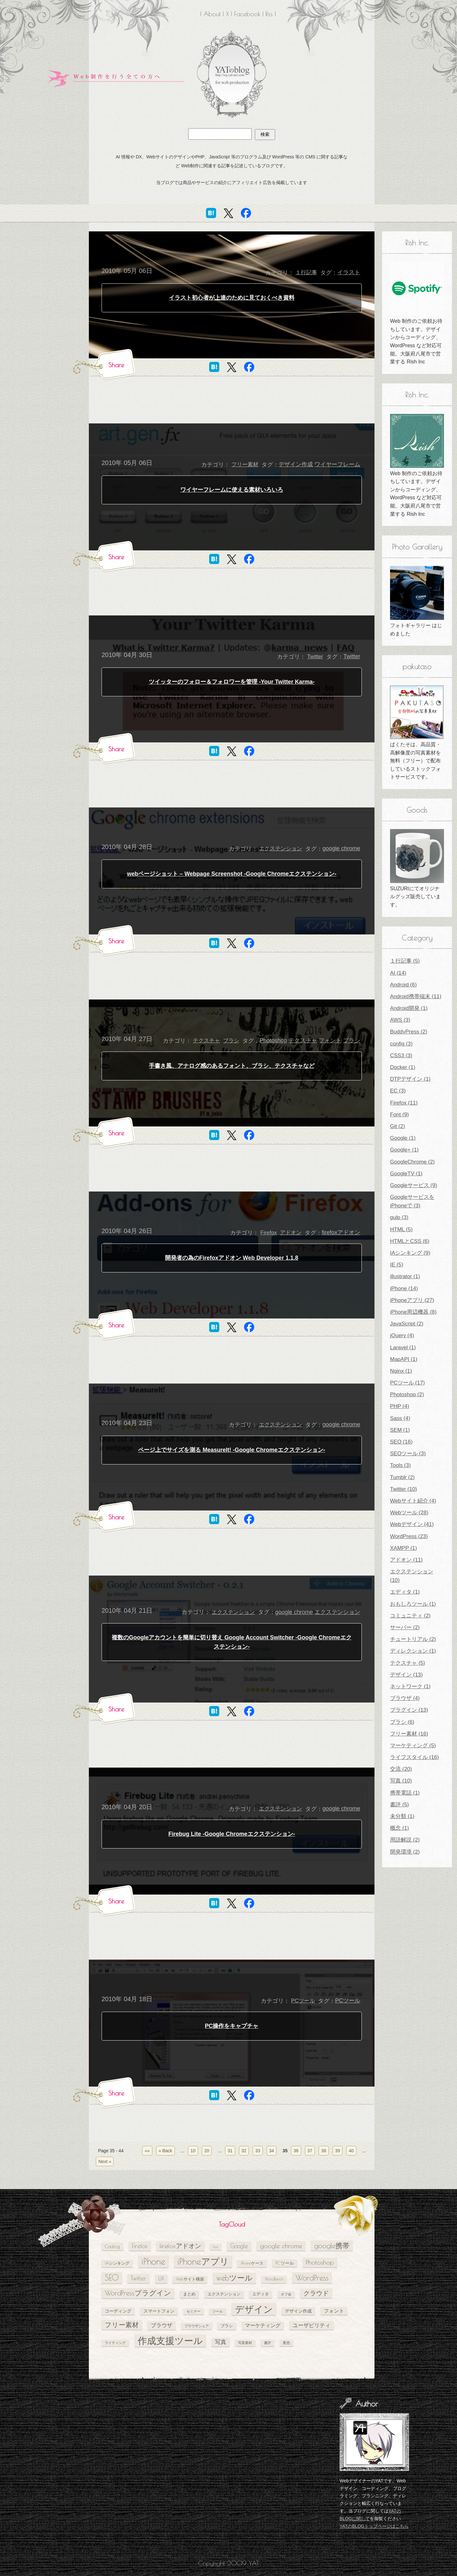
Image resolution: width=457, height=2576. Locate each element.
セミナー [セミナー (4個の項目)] (194, 2311)
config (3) (401, 1044)
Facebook (247, 13)
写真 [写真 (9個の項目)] (220, 2342)
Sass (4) (400, 1418)
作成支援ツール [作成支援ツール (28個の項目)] (170, 2340)
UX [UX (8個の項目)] (161, 2278)
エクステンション (280, 849)
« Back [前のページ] (165, 2150)
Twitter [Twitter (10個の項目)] (138, 2278)
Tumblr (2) (402, 1477)
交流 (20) (401, 1769)
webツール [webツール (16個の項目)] (234, 2277)
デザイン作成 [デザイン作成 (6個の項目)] (298, 2311)
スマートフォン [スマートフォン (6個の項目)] (159, 2311)
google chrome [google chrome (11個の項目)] (281, 2245)
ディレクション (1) (413, 1651)
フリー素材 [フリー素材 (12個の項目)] (122, 2324)
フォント (330, 1040)
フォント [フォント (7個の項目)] (334, 2311)
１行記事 (306, 272)
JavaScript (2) (406, 1324)
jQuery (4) (402, 1335)
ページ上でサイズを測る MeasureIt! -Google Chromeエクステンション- (231, 1450)
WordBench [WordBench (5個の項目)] (274, 2279)
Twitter (315, 657)
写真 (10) (401, 1781)
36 (296, 2150)
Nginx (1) (401, 1371)
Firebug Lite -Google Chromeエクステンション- (232, 1834)
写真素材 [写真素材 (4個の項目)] (245, 2343)
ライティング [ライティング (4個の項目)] (115, 2343)
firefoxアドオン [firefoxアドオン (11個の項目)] (180, 2245)
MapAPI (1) (403, 1359)
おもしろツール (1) (413, 1604)
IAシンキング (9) (410, 1253)
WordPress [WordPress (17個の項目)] (311, 2277)
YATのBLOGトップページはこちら (374, 2526)
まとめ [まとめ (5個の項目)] (189, 2294)
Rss (269, 13)
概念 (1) (399, 1828)
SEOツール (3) (408, 1454)
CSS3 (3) (401, 1055)
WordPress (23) (409, 1536)
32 (244, 2150)
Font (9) (399, 1115)
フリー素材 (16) (409, 1734)
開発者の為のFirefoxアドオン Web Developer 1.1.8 (231, 1258)
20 (206, 2150)
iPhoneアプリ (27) (412, 1300)
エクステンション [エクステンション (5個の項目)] (224, 2294)
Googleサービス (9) (413, 1185)
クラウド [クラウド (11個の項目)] (316, 2293)
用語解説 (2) (405, 1840)
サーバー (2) (405, 1627)
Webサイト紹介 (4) (413, 1501)
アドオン (290, 1233)
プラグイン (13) (409, 1710)
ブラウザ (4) (405, 1698)
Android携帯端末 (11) (415, 996)
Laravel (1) (403, 1347)
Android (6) (403, 985)
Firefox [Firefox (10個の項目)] (140, 2245)
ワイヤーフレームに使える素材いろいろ (231, 490)
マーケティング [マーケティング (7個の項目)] (263, 2325)
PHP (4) (399, 1406)
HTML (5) (401, 1229)
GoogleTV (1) (406, 1174)
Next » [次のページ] (104, 2161)
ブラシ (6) (402, 1722)
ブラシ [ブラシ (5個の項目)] (227, 2325)
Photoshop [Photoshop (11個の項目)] (320, 2262)
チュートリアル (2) (413, 1639)
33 (257, 2150)
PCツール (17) (407, 1383)
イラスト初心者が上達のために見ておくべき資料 (232, 298)
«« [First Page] (147, 2150)
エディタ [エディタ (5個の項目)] (260, 2294)
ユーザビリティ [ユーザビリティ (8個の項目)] (311, 2325)
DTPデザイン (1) (410, 1079)
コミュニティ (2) (410, 1616)
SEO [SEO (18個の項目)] (112, 2277)
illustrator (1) (405, 1276)
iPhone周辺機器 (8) (413, 1312)
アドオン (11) (406, 1560)
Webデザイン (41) (412, 1524)
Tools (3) (400, 1465)
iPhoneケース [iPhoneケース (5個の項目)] (252, 2263)
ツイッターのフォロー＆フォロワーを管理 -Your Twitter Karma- (232, 682)
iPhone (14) (404, 1288)
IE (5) (396, 1265)
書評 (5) (399, 1805)
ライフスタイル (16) (414, 1757)
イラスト (348, 272)
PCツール (303, 2001)
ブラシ (231, 1041)
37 (310, 2150)
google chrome (341, 848)
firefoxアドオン (341, 1232)
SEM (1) (400, 1430)
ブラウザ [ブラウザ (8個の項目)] (161, 2325)
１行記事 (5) (405, 961)
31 (230, 2150)
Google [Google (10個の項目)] (239, 2245)
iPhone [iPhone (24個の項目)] (153, 2261)
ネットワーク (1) (410, 1686)
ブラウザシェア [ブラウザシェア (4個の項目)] (196, 2326)
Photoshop (273, 1040)
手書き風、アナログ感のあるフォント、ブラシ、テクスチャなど (232, 1066)
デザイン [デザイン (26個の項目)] (254, 2309)
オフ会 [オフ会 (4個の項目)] (286, 2294)
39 (337, 2150)
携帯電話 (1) (405, 1793)
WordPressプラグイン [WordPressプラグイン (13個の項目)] (138, 2293)
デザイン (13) (406, 1675)
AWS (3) (400, 1020)
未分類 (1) (402, 1816)
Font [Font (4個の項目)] (215, 2247)
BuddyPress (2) (408, 1032)
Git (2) (397, 1126)
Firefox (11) (404, 1103)
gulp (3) (399, 1217)
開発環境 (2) (405, 1852)
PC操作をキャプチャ (231, 2026)
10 (192, 2150)
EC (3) (398, 1091)
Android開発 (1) (408, 1008)
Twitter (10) (403, 1489)
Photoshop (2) (407, 1394)
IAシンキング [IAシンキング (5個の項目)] (117, 2263)
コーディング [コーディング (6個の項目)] (118, 2311)
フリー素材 (244, 464)
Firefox (268, 1233)
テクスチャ (206, 1041)
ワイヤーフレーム (337, 464)
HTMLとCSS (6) (409, 1241)
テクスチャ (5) (407, 1663)
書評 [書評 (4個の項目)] (267, 2343)
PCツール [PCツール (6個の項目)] (284, 2263)
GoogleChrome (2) (412, 1162)
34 (271, 2150)
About (212, 13)
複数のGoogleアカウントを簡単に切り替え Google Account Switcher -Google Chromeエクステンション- (231, 1642)
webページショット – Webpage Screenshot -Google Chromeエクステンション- (231, 874)
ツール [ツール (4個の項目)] (217, 2311)
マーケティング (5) (413, 1746)
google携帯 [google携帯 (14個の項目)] (331, 2245)
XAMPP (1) (403, 1548)
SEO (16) (401, 1442)
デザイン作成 (296, 464)
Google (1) (402, 1138)
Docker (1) (402, 1067)
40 (351, 2150)
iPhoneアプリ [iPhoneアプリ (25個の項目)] (203, 2261)
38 (323, 2150)
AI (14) (398, 973)
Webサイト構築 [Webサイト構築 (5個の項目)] (190, 2279)
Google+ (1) (404, 1150)
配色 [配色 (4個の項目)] (286, 2343)
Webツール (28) (409, 1513)
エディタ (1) (405, 1592)
